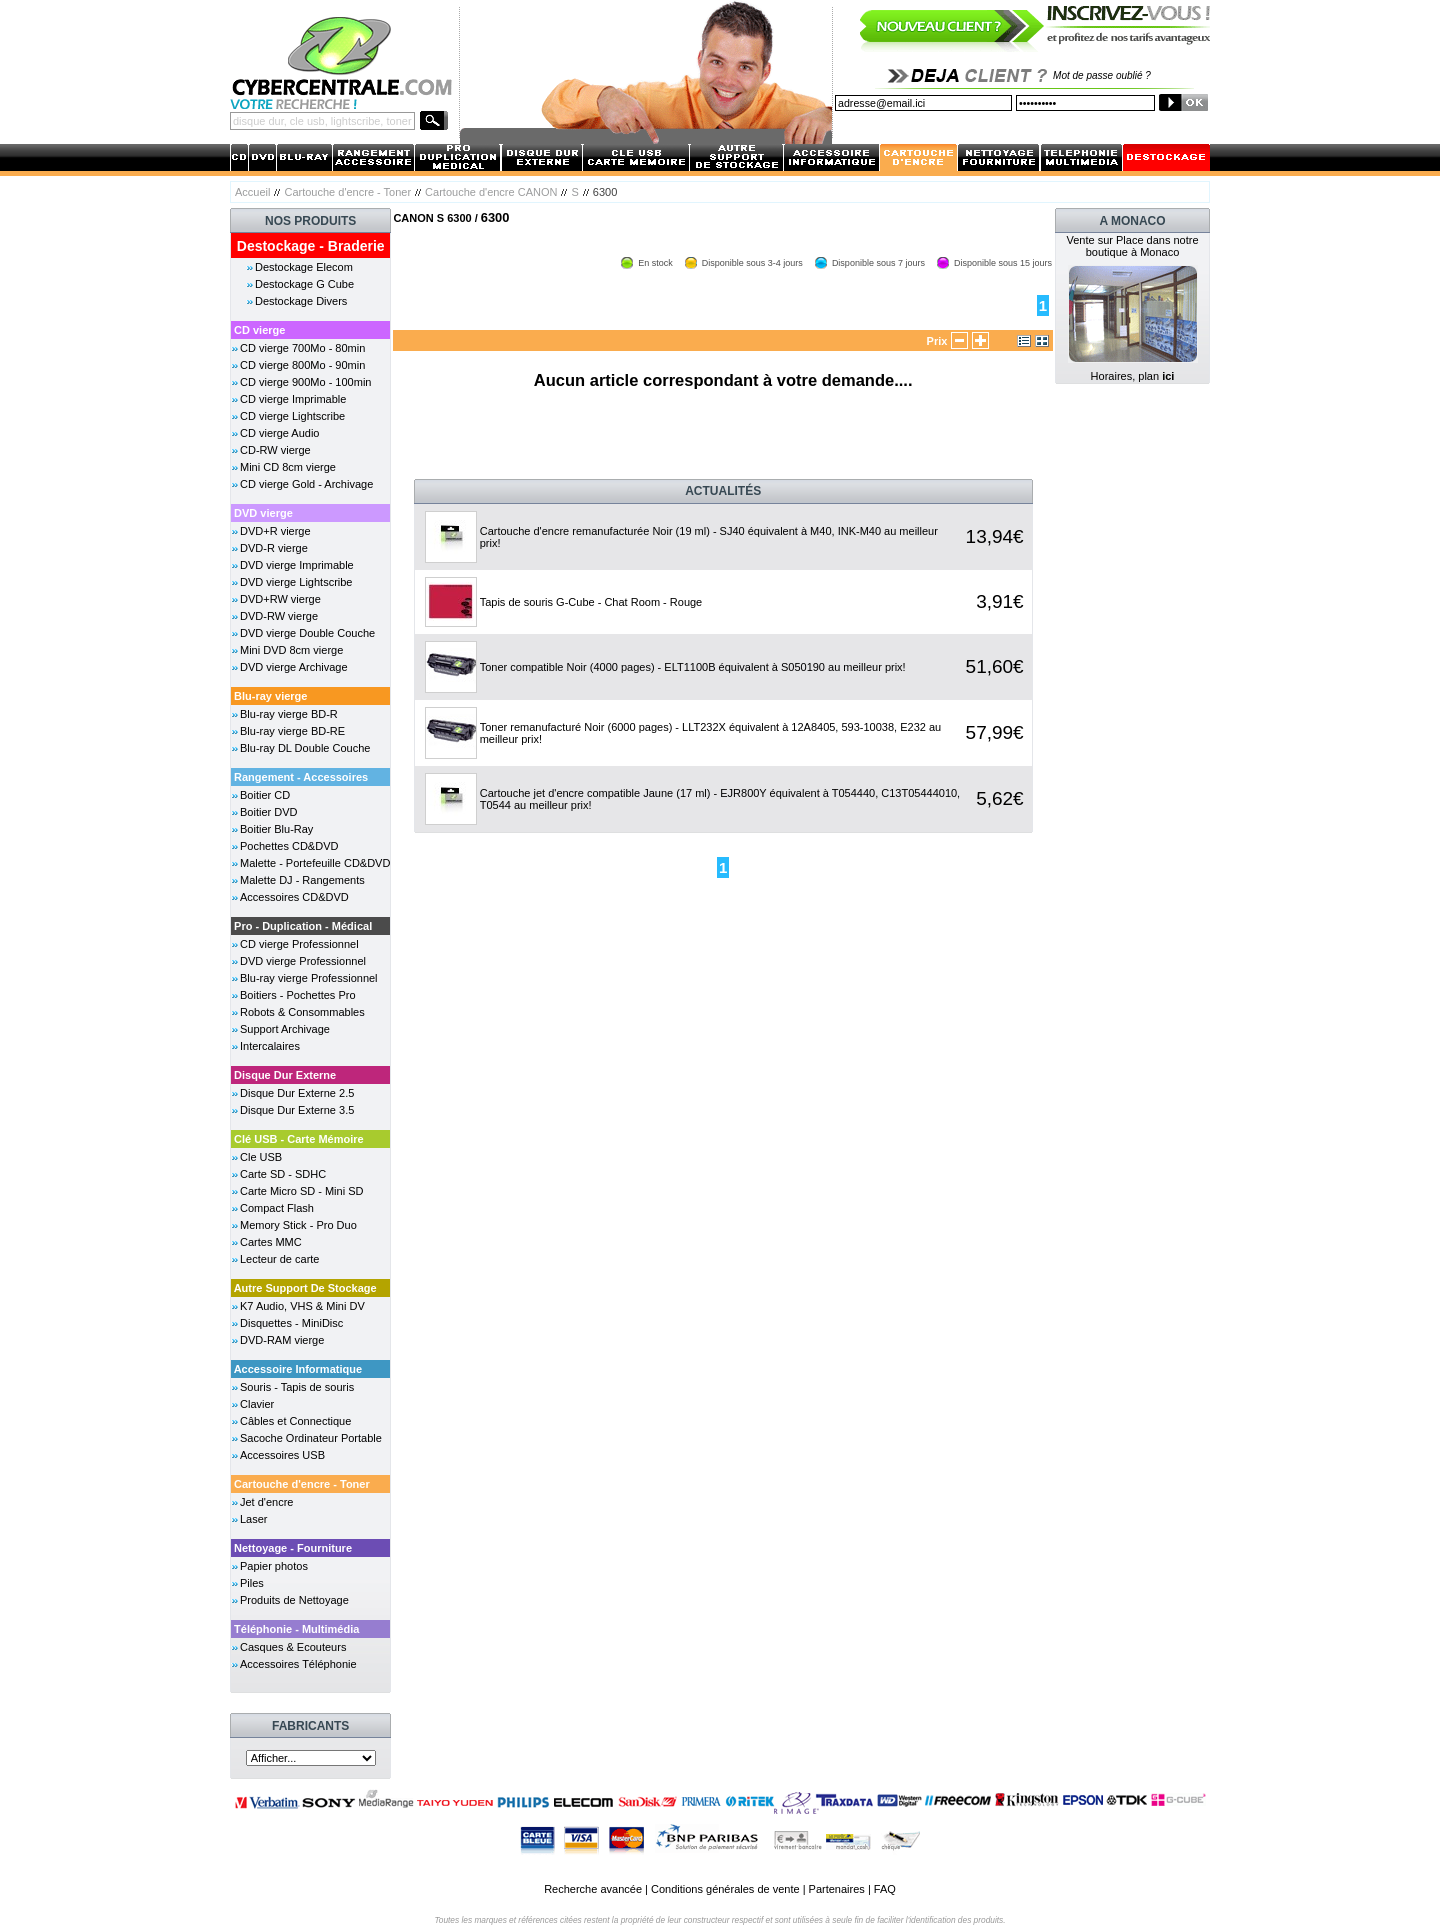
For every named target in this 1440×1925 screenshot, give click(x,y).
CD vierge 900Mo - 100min (305, 382)
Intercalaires (270, 1046)
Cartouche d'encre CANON (491, 192)
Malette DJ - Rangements (302, 880)
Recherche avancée (593, 1889)
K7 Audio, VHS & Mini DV (302, 1306)
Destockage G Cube (304, 284)
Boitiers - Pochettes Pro (298, 995)
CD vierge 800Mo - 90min (302, 365)
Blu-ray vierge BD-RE (292, 731)
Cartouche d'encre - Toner (347, 192)
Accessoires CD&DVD (294, 897)
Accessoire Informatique (298, 1369)
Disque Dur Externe (285, 1075)
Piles (252, 1583)
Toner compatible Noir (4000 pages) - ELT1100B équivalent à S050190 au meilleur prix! (693, 667)
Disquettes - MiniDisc (291, 1323)
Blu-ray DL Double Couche (305, 748)
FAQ (885, 1889)
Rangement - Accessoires (301, 777)
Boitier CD (265, 795)
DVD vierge (263, 513)
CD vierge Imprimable (293, 399)
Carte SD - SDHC (283, 1174)
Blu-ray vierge (270, 696)
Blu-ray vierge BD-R (289, 714)
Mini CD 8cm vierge (288, 467)
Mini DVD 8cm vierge (291, 650)
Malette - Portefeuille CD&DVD (315, 863)
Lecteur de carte (280, 1259)
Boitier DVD (268, 812)
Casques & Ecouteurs (293, 1647)
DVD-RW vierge (279, 616)
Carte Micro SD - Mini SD (301, 1191)
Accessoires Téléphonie (298, 1664)
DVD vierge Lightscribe (296, 582)
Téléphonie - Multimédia (296, 1629)
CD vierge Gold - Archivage (306, 484)
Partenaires (837, 1889)
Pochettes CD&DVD (289, 846)
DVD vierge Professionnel (303, 961)
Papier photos (274, 1566)
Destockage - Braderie (311, 246)
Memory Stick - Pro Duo (298, 1225)
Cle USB (261, 1157)
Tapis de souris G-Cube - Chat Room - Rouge (591, 602)
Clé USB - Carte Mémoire (299, 1139)
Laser (254, 1519)
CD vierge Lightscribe (292, 416)
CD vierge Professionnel (299, 944)
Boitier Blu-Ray (276, 829)
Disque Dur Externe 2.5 (297, 1093)
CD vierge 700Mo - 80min (302, 348)
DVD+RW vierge (280, 599)
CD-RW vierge (275, 450)
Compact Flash (277, 1208)
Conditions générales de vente (725, 1889)
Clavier (257, 1404)
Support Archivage (285, 1029)
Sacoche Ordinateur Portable (311, 1438)
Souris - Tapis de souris (297, 1387)
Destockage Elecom (304, 267)
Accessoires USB (282, 1455)
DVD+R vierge (275, 531)
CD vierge (259, 330)
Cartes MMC (271, 1242)
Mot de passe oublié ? (1102, 75)
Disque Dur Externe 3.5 (297, 1110)
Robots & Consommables (302, 1012)
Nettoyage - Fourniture (293, 1548)
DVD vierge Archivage (294, 667)
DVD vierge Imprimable (297, 565)
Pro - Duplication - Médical (303, 926)
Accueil (252, 192)
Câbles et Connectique (295, 1421)
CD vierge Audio (280, 433)
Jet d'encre (266, 1502)
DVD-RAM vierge (282, 1340)
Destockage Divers (301, 301)
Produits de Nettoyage (294, 1600)
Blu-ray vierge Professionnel (309, 978)
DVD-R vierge (274, 548)
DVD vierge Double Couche (307, 633)
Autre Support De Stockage (305, 1288)
